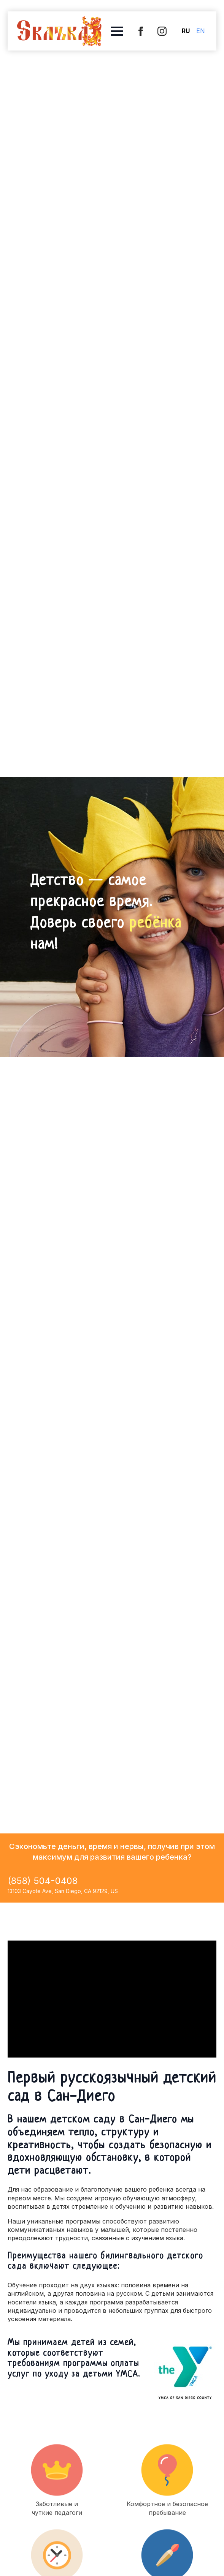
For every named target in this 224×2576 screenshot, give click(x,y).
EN (200, 31)
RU (186, 31)
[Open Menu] (117, 31)
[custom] (140, 31)
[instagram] (162, 31)
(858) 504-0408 (43, 1880)
